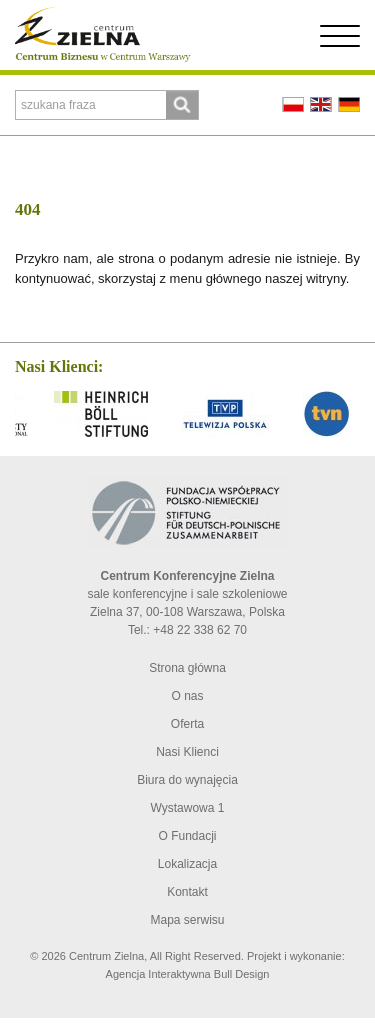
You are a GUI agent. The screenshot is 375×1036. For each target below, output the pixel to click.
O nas (187, 696)
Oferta (187, 724)
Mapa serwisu (187, 920)
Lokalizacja (187, 864)
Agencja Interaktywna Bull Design (188, 974)
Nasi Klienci (187, 752)
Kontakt (187, 892)
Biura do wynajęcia (187, 780)
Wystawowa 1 (188, 808)
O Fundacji (187, 836)
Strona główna (187, 668)
